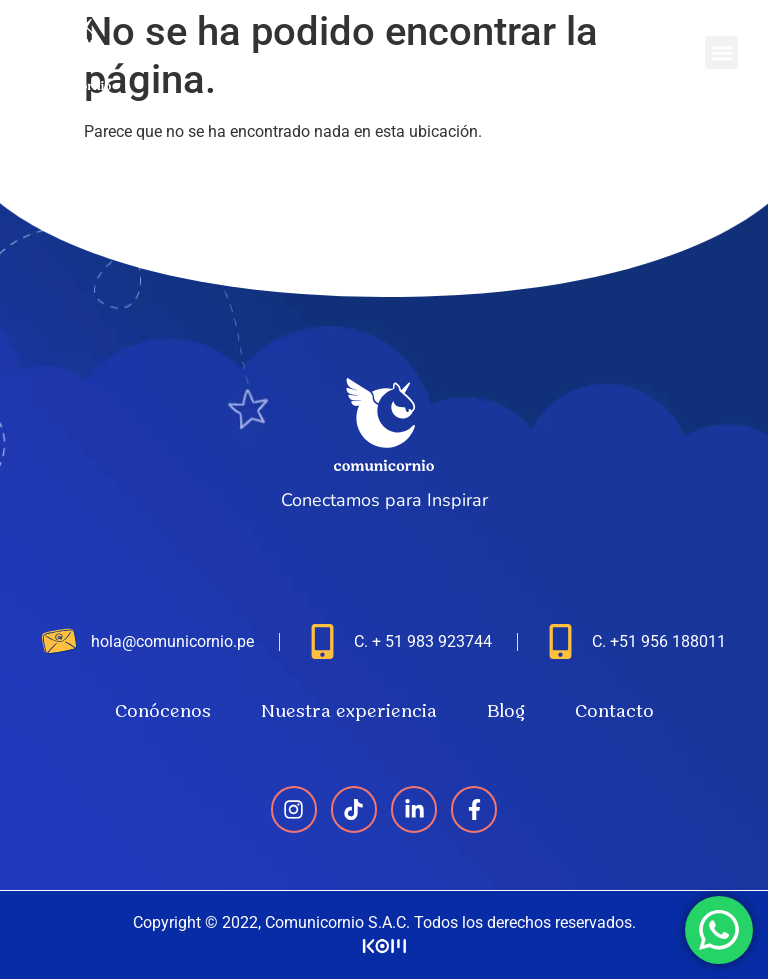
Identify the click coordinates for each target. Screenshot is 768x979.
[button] (721, 52)
